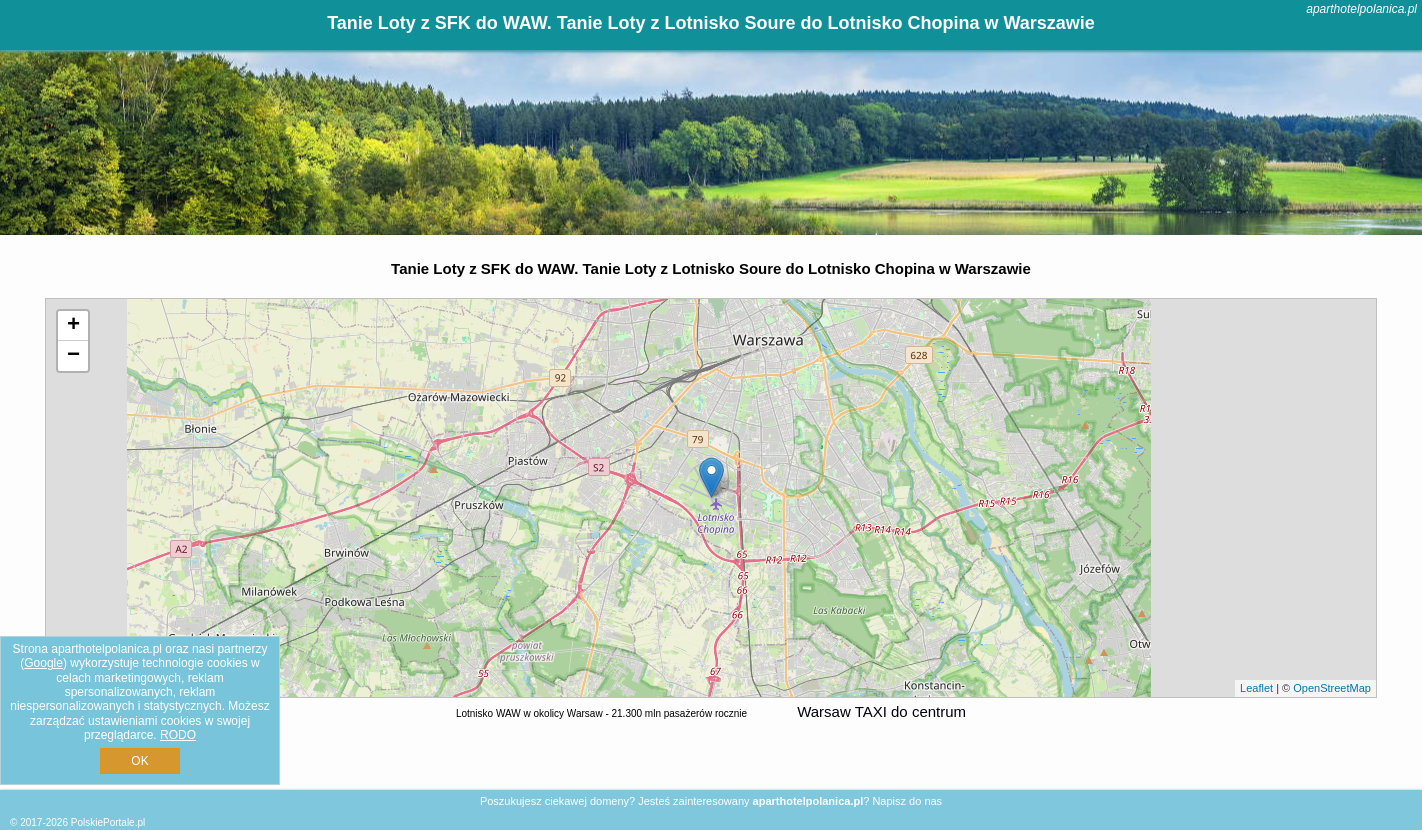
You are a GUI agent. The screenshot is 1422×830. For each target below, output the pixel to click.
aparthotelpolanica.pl (1361, 9)
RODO (178, 735)
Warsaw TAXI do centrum (881, 711)
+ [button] (73, 326)
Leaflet (1256, 688)
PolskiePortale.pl (108, 822)
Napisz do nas (907, 801)
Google (43, 663)
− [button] (73, 356)
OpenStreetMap (1332, 688)
